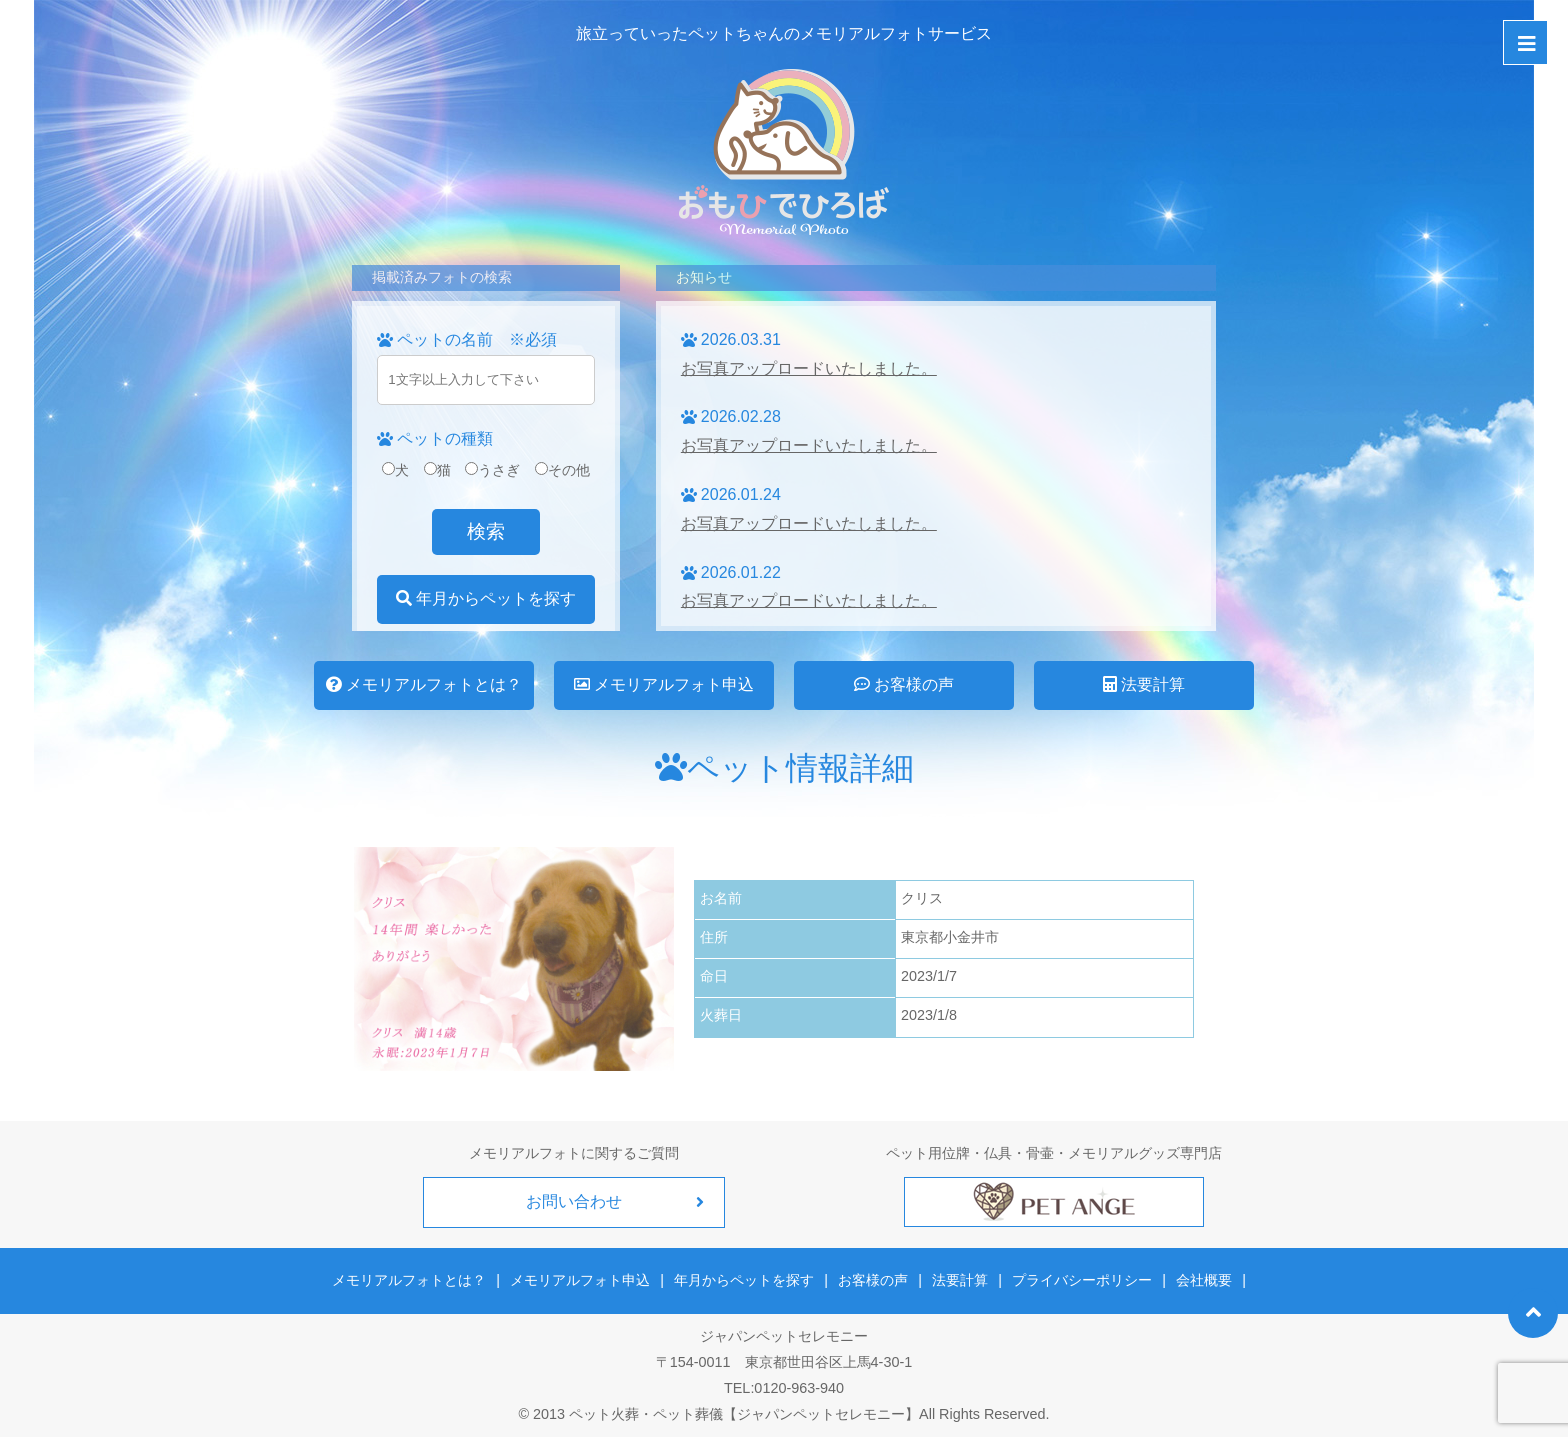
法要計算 (1144, 684)
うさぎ (492, 470)
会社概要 (1203, 1280)
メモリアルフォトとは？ (424, 684)
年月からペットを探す (486, 598)
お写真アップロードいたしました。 (809, 368)
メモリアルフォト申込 (664, 684)
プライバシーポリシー (1082, 1280)
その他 (562, 470)
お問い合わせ (574, 1201)
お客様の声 (904, 684)
